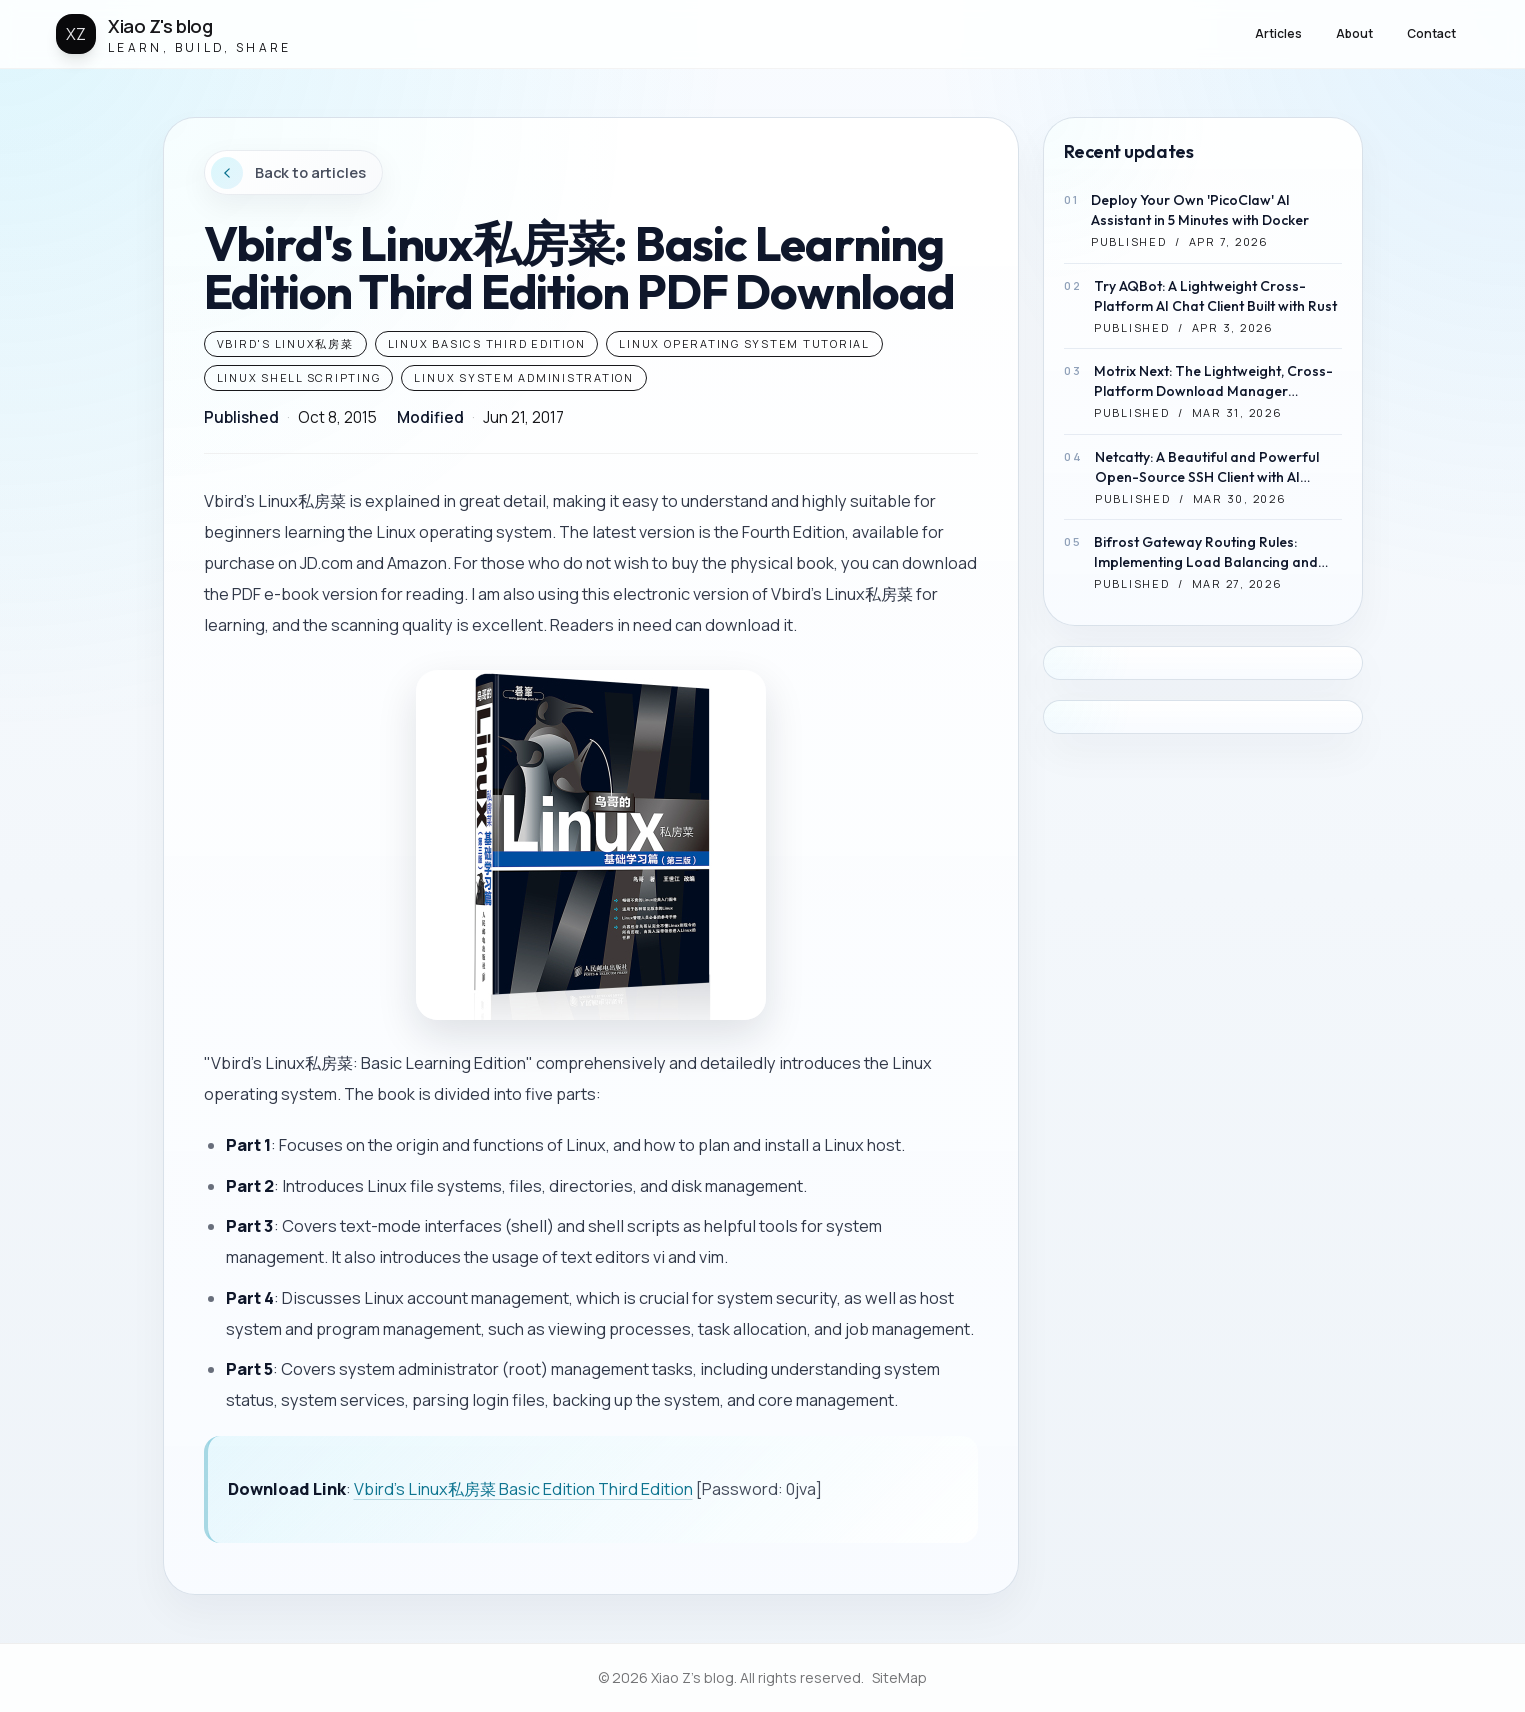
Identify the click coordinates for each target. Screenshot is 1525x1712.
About (1354, 33)
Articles (1278, 33)
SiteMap (899, 1677)
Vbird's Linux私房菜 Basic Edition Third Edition (523, 1489)
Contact (1431, 33)
